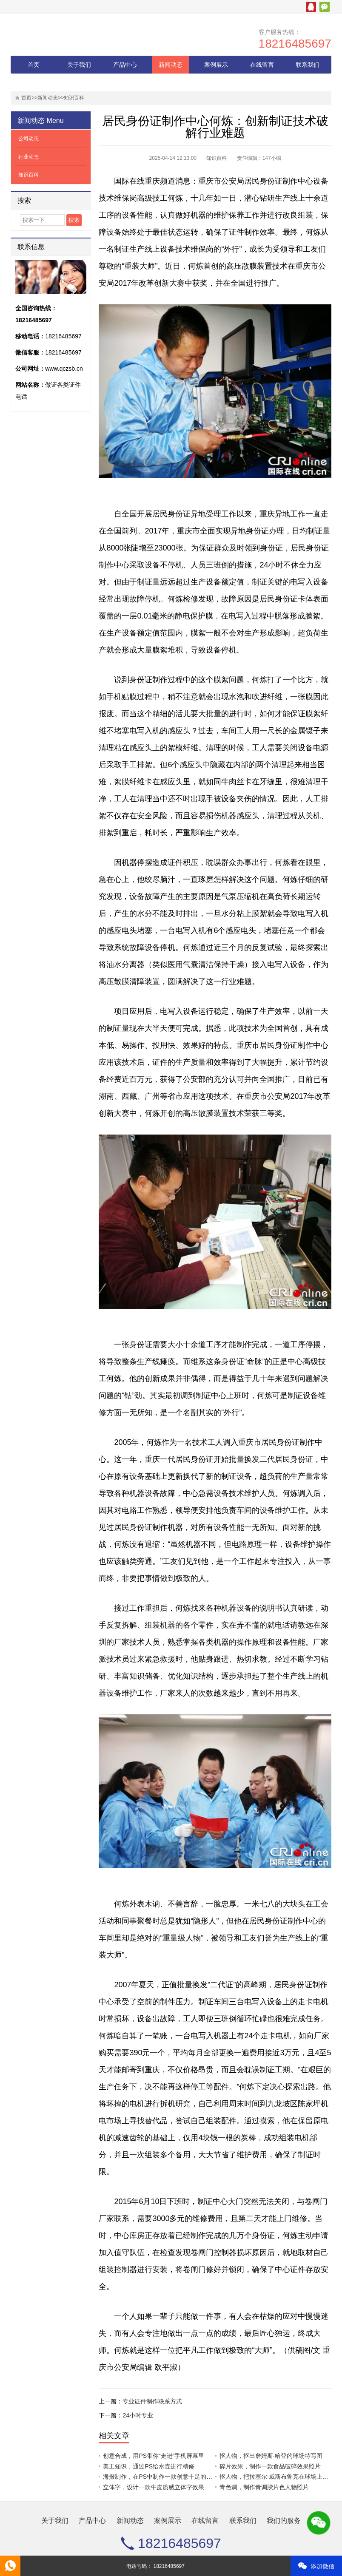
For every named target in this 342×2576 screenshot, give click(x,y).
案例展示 (216, 64)
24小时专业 (138, 2415)
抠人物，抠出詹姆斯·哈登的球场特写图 (270, 2455)
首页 (34, 64)
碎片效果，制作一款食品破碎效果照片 (270, 2466)
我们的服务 (33, 82)
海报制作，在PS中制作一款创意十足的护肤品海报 (169, 2476)
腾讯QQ (311, 7)
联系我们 (307, 64)
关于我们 (79, 64)
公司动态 (28, 139)
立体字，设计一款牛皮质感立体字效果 (153, 2487)
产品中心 (125, 64)
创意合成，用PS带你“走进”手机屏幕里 (153, 2455)
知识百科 (74, 98)
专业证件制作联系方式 (152, 2401)
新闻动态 (170, 64)
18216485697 (295, 43)
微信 (324, 7)
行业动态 (28, 157)
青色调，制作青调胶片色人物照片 (264, 2487)
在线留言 (262, 64)
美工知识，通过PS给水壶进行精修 (148, 2466)
